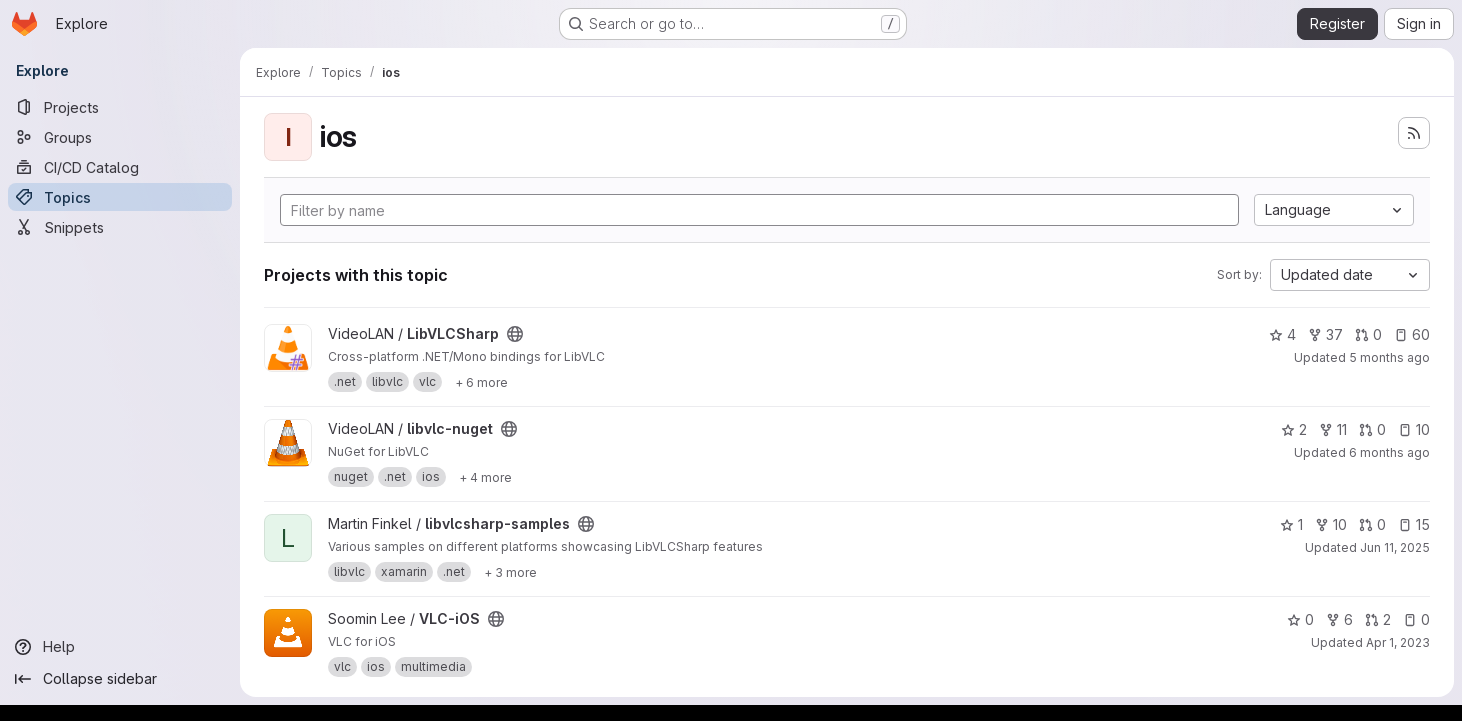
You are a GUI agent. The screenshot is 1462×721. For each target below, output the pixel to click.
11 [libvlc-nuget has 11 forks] (1333, 429)
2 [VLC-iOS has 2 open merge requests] (1378, 619)
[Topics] (120, 197)
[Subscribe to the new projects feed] (1414, 133)
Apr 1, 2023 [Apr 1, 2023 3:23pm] (1398, 642)
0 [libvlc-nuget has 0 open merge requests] (1372, 429)
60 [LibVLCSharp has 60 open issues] (1412, 334)
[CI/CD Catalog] (120, 167)
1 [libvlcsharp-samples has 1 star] (1291, 524)
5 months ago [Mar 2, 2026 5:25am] (1389, 357)
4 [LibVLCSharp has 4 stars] (1282, 334)
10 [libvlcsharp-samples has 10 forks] (1331, 524)
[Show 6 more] (481, 382)
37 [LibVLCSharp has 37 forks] (1325, 334)
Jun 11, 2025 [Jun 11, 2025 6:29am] (1395, 547)
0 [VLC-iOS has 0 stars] (1300, 619)
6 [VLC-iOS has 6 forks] (1339, 619)
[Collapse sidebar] (120, 679)
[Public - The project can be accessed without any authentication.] (515, 334)
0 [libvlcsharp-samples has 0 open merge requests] (1372, 524)
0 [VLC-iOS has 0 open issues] (1416, 619)
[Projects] (120, 107)
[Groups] (120, 137)
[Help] (120, 647)
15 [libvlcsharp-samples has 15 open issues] (1414, 524)
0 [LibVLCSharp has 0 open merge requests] (1368, 334)
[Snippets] (120, 227)
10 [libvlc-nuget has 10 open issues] (1414, 429)
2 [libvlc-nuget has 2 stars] (1294, 429)
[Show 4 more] (485, 477)
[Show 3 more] (510, 572)
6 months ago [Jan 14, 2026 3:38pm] (1389, 452)
